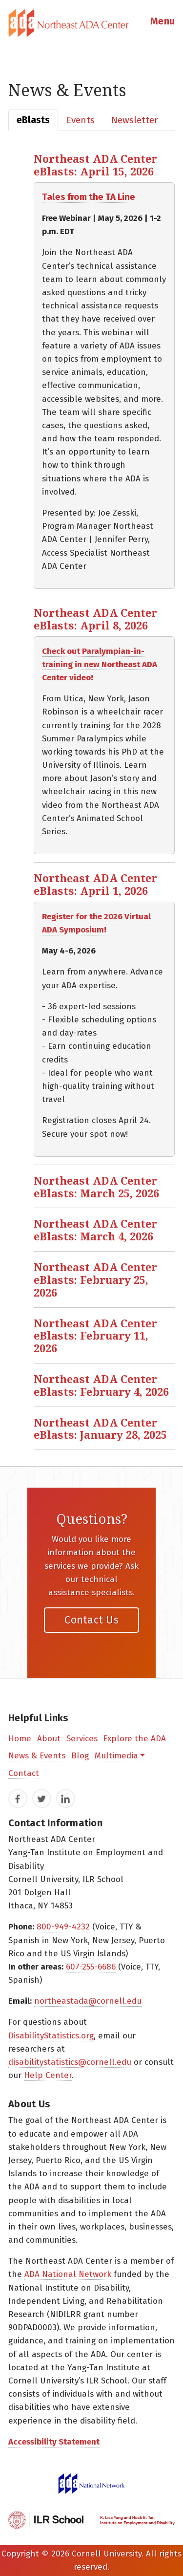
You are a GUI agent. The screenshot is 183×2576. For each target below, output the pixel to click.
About (49, 1738)
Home (19, 1738)
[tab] (91, 23)
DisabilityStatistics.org (51, 2036)
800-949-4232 (63, 1927)
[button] (162, 23)
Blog (80, 1756)
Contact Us (91, 1619)
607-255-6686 (91, 1967)
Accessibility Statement (54, 2442)
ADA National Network (67, 2274)
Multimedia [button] (116, 1756)
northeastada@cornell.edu (88, 2001)
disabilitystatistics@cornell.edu (69, 2062)
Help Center (48, 2075)
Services (82, 1738)
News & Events (36, 1756)
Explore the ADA (134, 1738)
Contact (23, 1773)
